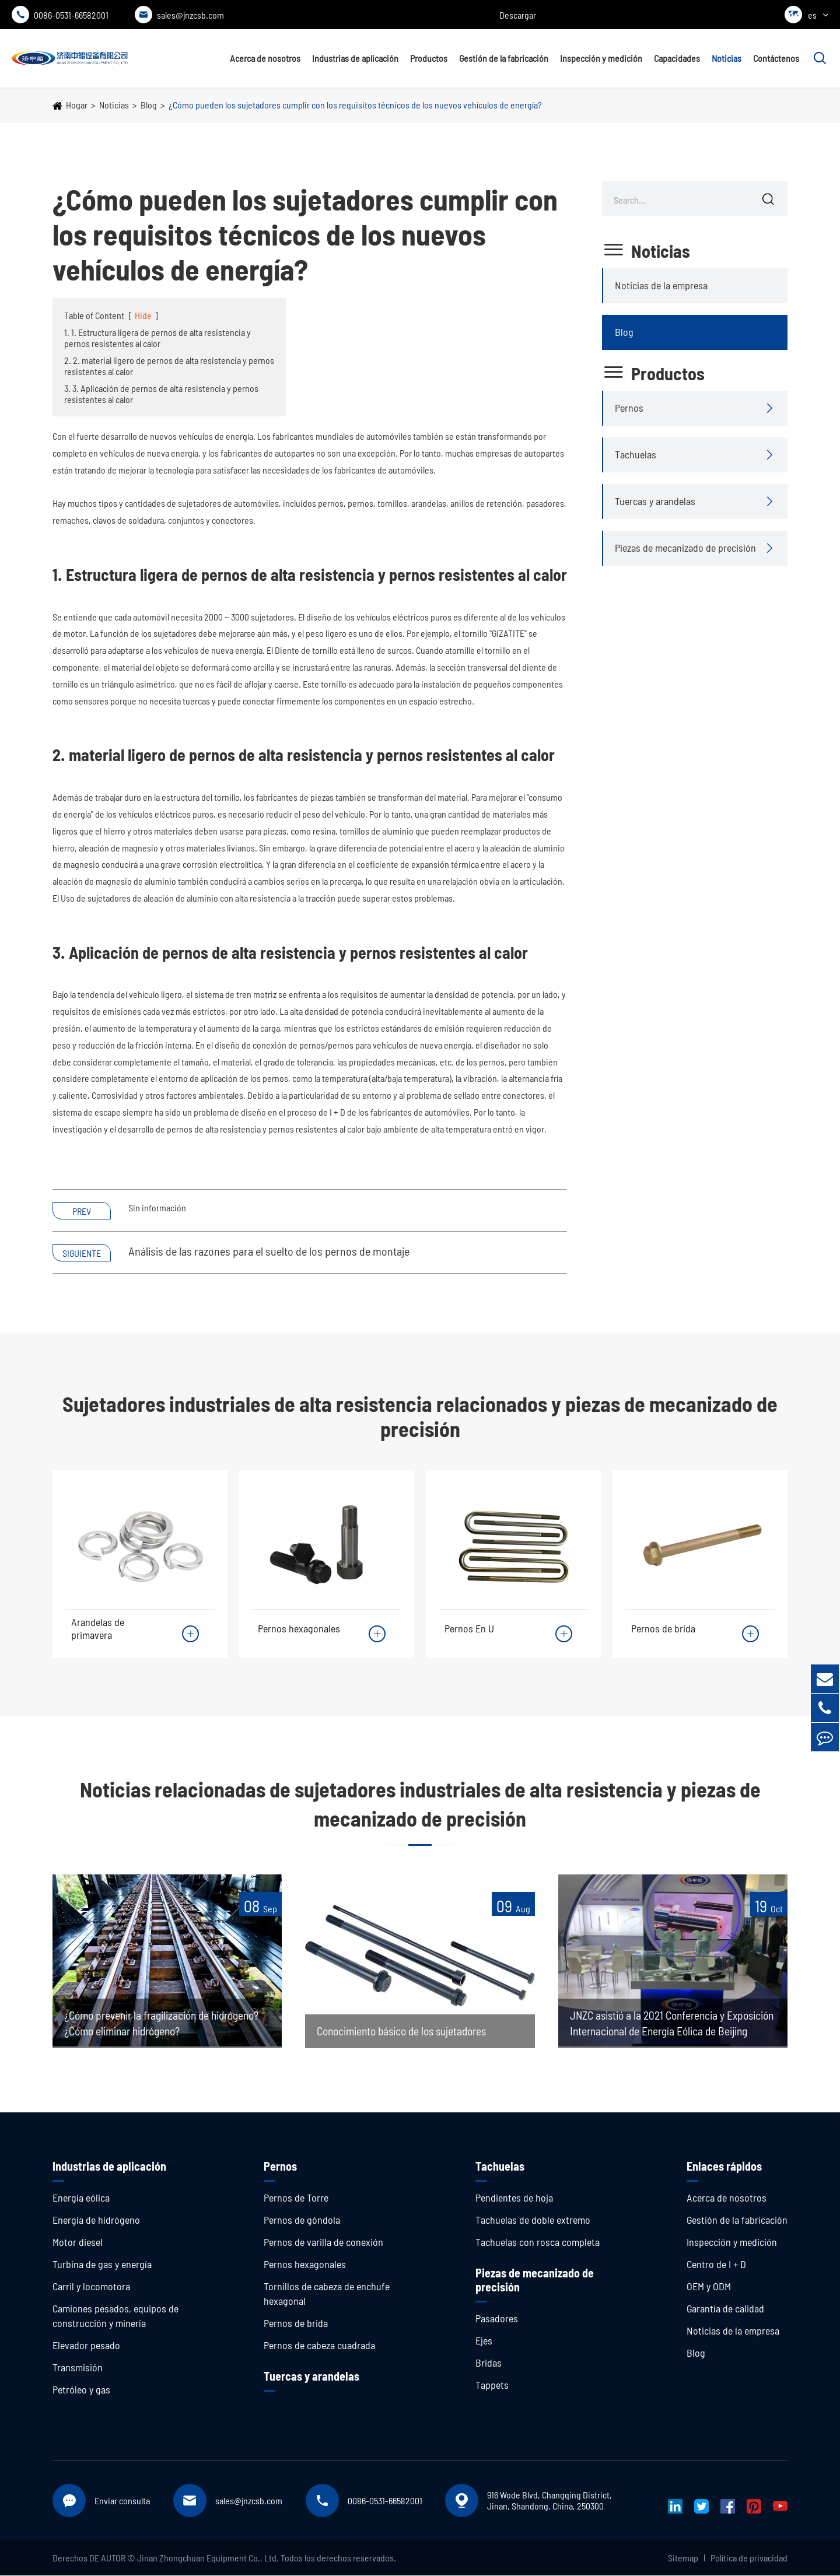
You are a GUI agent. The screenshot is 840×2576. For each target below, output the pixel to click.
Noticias (726, 58)
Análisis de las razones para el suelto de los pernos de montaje (269, 1251)
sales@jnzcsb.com (179, 14)
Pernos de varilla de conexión (323, 2242)
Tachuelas (635, 454)
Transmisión (77, 2367)
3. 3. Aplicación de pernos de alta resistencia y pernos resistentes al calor (161, 394)
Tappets (492, 2385)
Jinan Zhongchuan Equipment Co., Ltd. (208, 2558)
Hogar (77, 104)
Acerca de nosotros (265, 58)
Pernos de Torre (296, 2198)
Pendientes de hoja (514, 2198)
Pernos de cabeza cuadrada (319, 2345)
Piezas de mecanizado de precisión (685, 547)
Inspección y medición (601, 58)
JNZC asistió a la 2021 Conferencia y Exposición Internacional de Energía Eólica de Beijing (672, 2015)
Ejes (483, 2341)
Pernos (629, 407)
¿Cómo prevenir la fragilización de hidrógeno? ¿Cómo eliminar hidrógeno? (166, 2024)
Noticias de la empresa (661, 285)
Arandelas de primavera (97, 1628)
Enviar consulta (122, 2501)
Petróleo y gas (81, 2390)
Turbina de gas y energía (102, 2264)
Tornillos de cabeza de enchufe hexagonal (327, 2294)
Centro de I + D (716, 2264)
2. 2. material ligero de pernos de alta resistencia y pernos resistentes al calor (169, 366)
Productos (428, 58)
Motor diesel (77, 2242)
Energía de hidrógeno (96, 2220)
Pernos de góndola (302, 2220)
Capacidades (677, 58)
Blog (149, 104)
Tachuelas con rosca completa (537, 2242)
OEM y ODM (709, 2286)
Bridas (488, 2363)
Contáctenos (776, 58)
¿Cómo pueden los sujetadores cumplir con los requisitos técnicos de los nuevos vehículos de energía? (355, 104)
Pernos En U (469, 1627)
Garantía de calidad (725, 2308)
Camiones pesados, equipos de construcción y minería (115, 2316)
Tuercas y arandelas (655, 501)
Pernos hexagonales (299, 1627)
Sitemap (683, 2558)
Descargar (517, 14)
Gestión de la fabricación (503, 58)
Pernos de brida (663, 1627)
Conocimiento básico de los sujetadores (407, 2032)
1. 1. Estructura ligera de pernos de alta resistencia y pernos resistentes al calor (157, 338)
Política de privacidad (749, 2558)
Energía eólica (81, 2198)
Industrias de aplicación (355, 58)
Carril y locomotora (91, 2286)
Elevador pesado (86, 2345)
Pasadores (496, 2318)
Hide (143, 315)
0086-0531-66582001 (60, 14)
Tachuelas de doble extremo (532, 2220)
